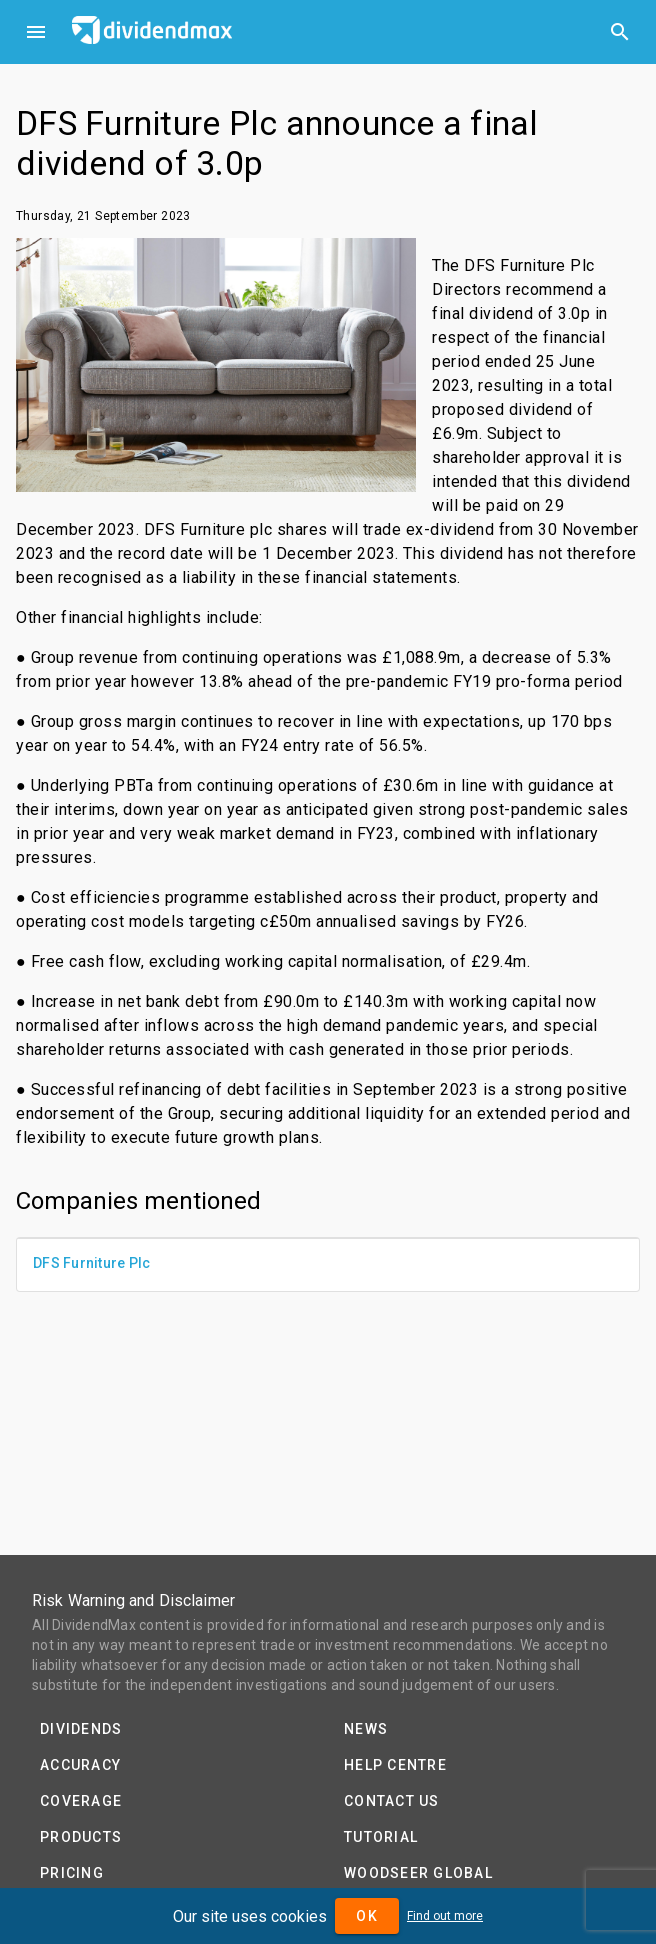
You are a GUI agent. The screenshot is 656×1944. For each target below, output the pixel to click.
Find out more (445, 1916)
